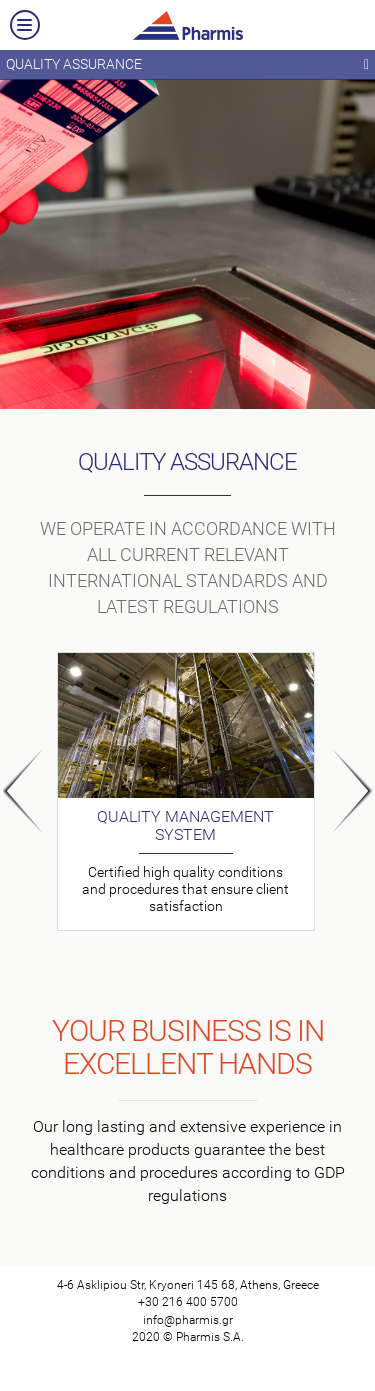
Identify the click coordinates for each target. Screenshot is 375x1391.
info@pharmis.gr (188, 1320)
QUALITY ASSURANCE (187, 65)
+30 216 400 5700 (188, 1302)
